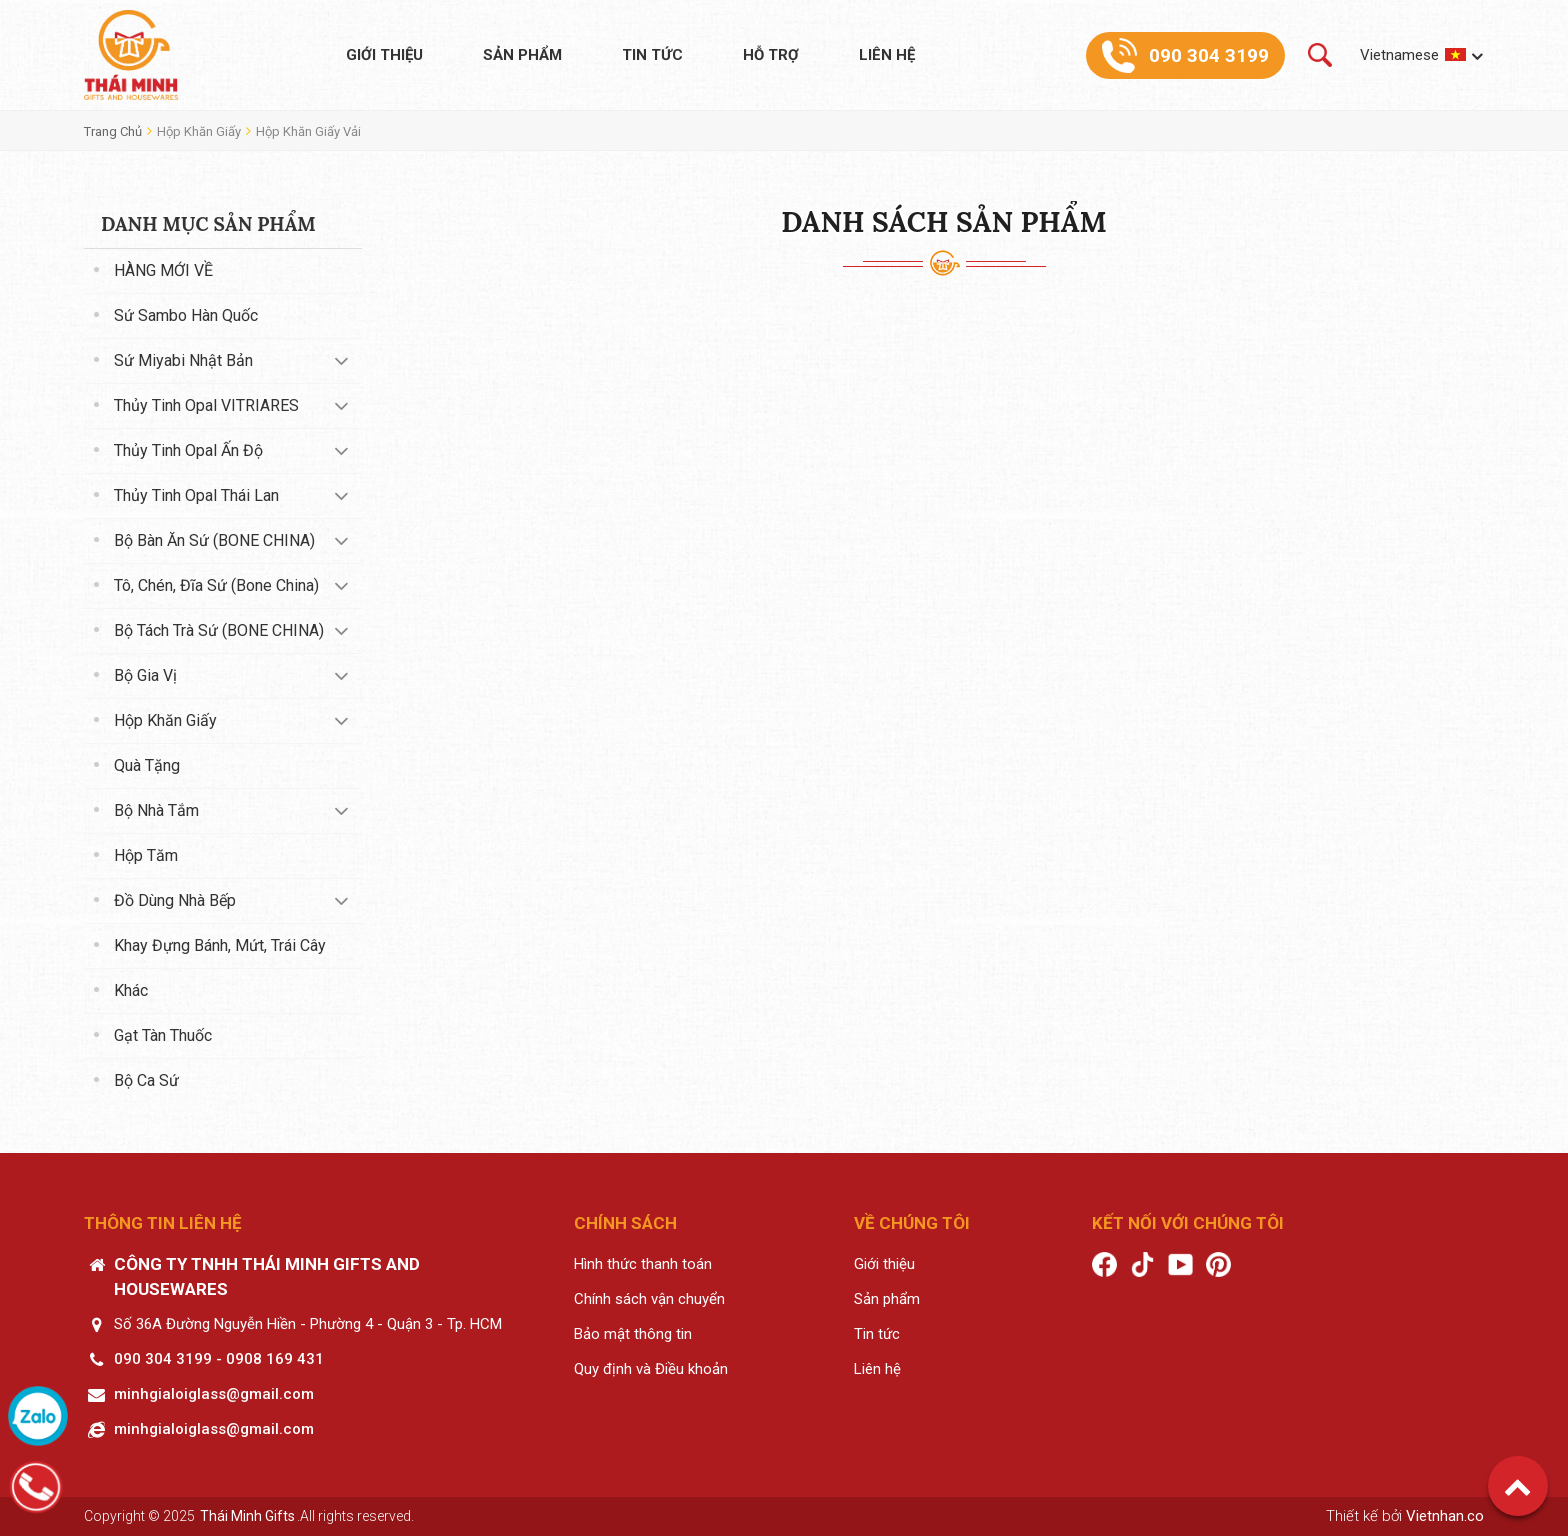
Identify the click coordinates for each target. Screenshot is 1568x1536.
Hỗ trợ (771, 55)
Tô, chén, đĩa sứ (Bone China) (216, 585)
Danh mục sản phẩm (208, 224)
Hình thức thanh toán (643, 1264)
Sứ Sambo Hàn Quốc (186, 315)
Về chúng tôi (912, 1223)
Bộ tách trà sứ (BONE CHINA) (219, 630)
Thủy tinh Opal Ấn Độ (188, 450)
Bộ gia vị (145, 675)
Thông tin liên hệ (163, 1223)
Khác (131, 990)
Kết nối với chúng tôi (1188, 1223)
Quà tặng (147, 765)
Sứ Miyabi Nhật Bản (183, 360)
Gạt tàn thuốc (163, 1035)
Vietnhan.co (1445, 1516)
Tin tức (652, 55)
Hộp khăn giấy (199, 131)
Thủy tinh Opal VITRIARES (206, 405)
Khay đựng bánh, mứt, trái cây (220, 945)
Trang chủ (113, 131)
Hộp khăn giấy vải (308, 131)
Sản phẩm (522, 55)
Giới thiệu (384, 55)
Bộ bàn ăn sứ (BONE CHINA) (214, 540)
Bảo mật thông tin (633, 1334)
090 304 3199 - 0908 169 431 (219, 1359)
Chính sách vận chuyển (649, 1299)
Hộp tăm (146, 855)
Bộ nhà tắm (156, 810)
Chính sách (625, 1223)
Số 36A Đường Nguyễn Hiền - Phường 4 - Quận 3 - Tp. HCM (308, 1324)
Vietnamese (1399, 55)
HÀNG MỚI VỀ (163, 270)
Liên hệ (887, 55)
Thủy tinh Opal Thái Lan (196, 495)
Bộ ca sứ (146, 1080)
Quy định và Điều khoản (651, 1369)
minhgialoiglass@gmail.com (214, 1394)
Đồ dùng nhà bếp (175, 900)
